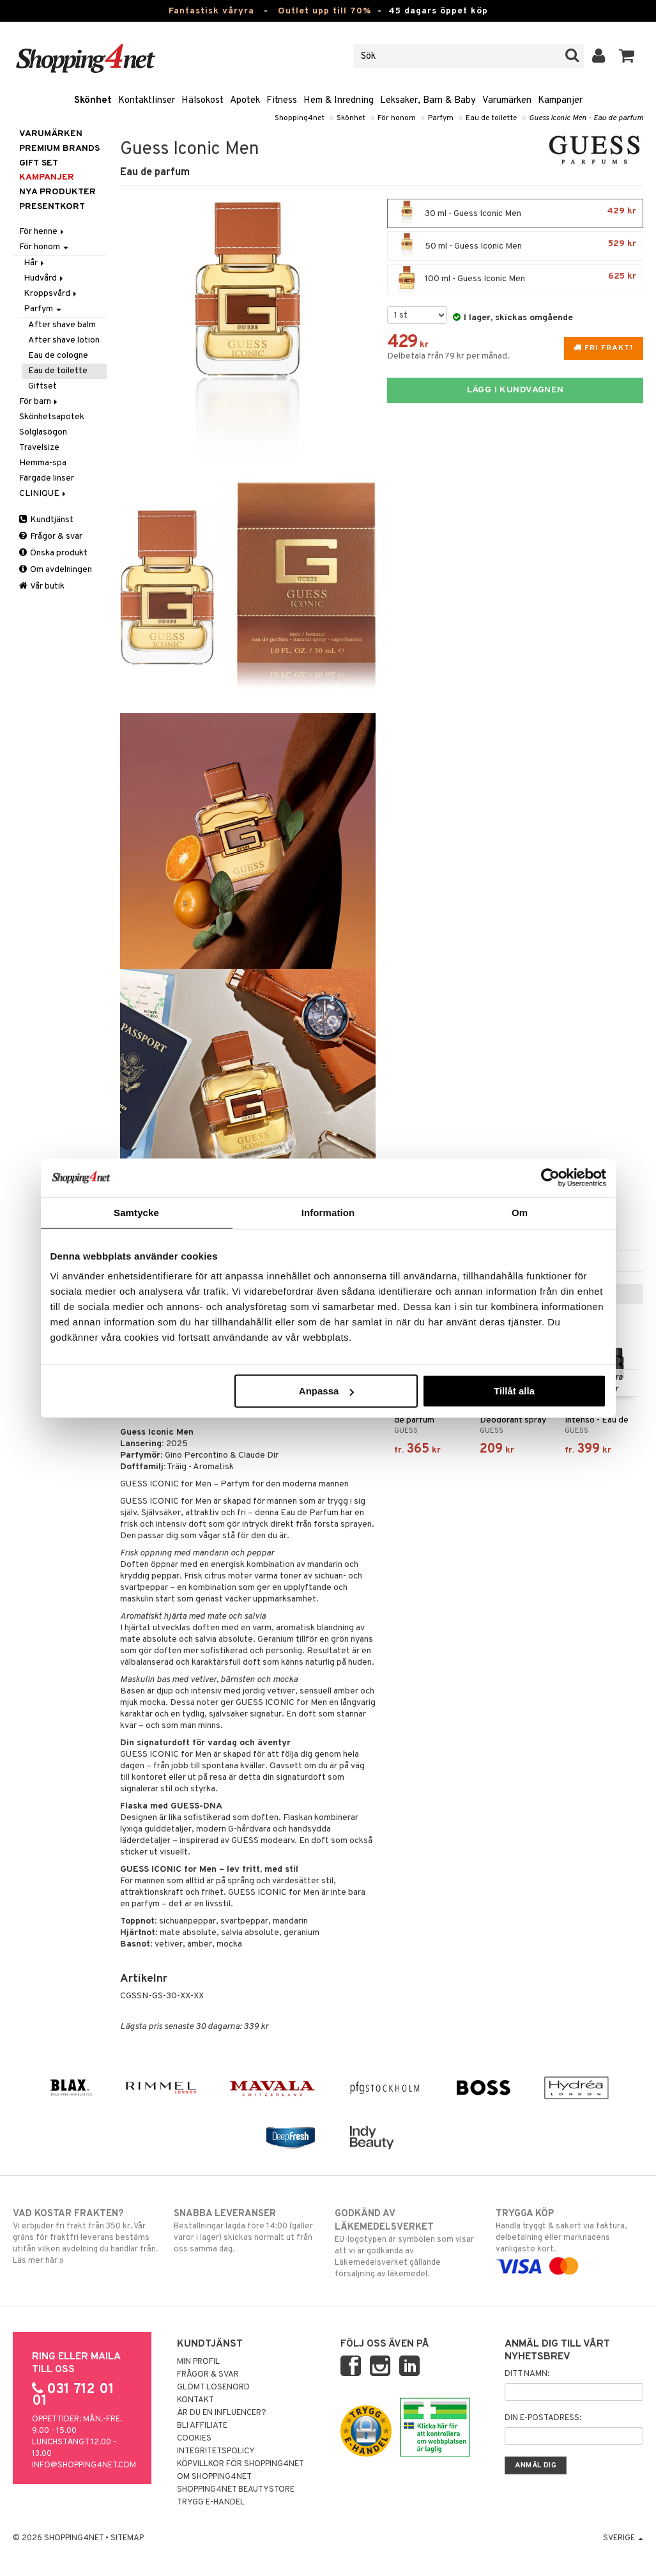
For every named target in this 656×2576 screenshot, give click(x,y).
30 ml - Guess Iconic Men (515, 213)
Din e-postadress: (543, 2418)
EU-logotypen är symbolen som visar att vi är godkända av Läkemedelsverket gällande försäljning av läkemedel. (408, 2243)
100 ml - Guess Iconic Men (515, 278)
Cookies (194, 2438)
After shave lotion (64, 340)
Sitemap (127, 2538)
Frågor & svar (50, 536)
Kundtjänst (46, 519)
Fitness (281, 101)
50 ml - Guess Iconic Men (515, 246)
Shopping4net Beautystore (235, 2490)
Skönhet (93, 101)
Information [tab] (328, 1212)
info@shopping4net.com (84, 2465)
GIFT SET (38, 163)
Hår (35, 263)
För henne (42, 231)
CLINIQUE (43, 493)
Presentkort (52, 206)
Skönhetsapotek (51, 417)
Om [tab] (520, 1212)
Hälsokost (202, 101)
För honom (397, 118)
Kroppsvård (51, 293)
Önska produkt (53, 553)
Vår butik (42, 586)
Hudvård (44, 278)
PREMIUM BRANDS (59, 148)
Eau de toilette (491, 118)
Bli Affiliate (202, 2426)
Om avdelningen (55, 569)
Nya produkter (57, 192)
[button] (627, 56)
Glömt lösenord (213, 2387)
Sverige (623, 2538)
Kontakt (195, 2400)
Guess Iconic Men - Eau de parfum (586, 118)
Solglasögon (43, 432)
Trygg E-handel (211, 2502)
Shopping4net (299, 118)
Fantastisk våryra (211, 11)
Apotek (245, 101)
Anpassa (327, 1390)
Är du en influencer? (221, 2413)
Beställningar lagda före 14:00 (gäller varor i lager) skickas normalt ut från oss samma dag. (247, 2231)
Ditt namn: (527, 2374)
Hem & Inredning (338, 101)
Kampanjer (560, 101)
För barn (39, 401)
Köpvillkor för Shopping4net (240, 2464)
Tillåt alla (514, 1390)
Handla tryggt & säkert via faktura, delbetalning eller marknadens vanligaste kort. (569, 2239)
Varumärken (506, 101)
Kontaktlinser (146, 101)
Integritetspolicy (216, 2451)
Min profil (198, 2362)
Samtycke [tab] (136, 1212)
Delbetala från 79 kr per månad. (448, 356)
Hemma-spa (42, 463)
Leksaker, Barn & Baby (428, 101)
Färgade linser (46, 478)
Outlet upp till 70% (324, 11)
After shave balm (62, 325)
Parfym (441, 118)
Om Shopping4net (214, 2477)
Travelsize (39, 447)
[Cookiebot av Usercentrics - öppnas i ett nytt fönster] (550, 1177)
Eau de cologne (58, 355)
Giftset (42, 386)
